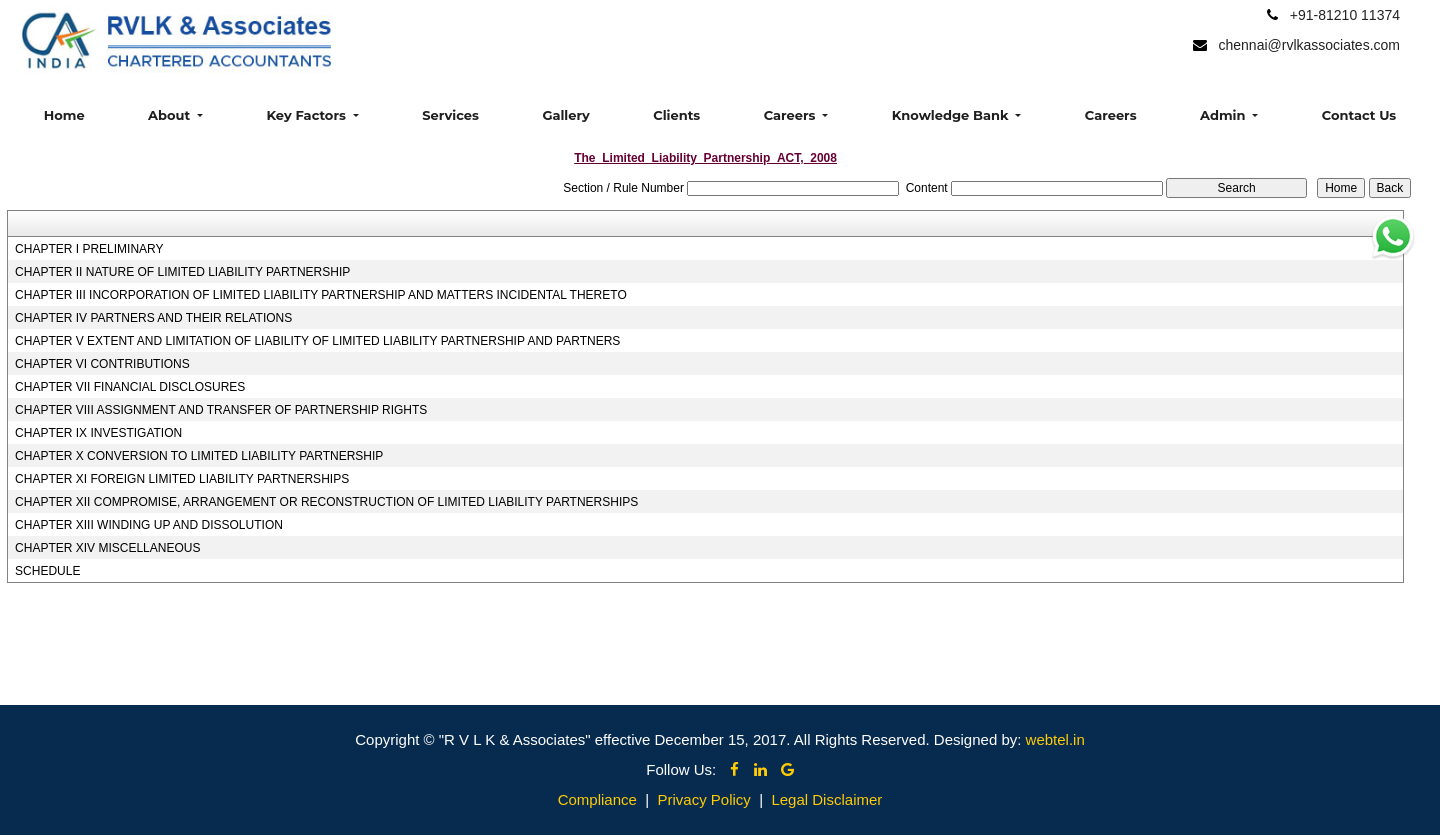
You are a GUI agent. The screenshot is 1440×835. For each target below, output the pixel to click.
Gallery (565, 115)
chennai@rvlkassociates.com (1309, 45)
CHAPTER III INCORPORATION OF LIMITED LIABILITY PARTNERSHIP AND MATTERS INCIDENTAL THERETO (321, 295)
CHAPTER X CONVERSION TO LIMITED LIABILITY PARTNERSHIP (199, 456)
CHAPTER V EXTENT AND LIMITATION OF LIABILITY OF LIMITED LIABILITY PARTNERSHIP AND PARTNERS (317, 341)
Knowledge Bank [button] (952, 115)
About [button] (171, 115)
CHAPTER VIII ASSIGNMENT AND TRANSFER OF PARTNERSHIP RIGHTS (221, 410)
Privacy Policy (703, 799)
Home (64, 115)
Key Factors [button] (307, 115)
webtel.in (1055, 739)
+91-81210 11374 (1345, 15)
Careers (1111, 115)
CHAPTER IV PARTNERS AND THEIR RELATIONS (153, 318)
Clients (676, 115)
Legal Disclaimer (826, 799)
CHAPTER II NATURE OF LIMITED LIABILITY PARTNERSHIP (182, 272)
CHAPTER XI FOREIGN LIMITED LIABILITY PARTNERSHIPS (182, 479)
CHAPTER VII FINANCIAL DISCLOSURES (130, 387)
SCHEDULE (47, 571)
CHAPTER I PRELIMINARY (89, 249)
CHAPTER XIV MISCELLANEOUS (107, 548)
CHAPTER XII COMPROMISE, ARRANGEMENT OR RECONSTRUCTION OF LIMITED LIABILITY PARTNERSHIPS (326, 502)
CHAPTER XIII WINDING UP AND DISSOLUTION (149, 525)
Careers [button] (791, 115)
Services (450, 115)
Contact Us (1359, 115)
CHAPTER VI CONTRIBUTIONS (102, 364)
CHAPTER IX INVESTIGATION (98, 433)
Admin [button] (1224, 115)
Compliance (597, 799)
